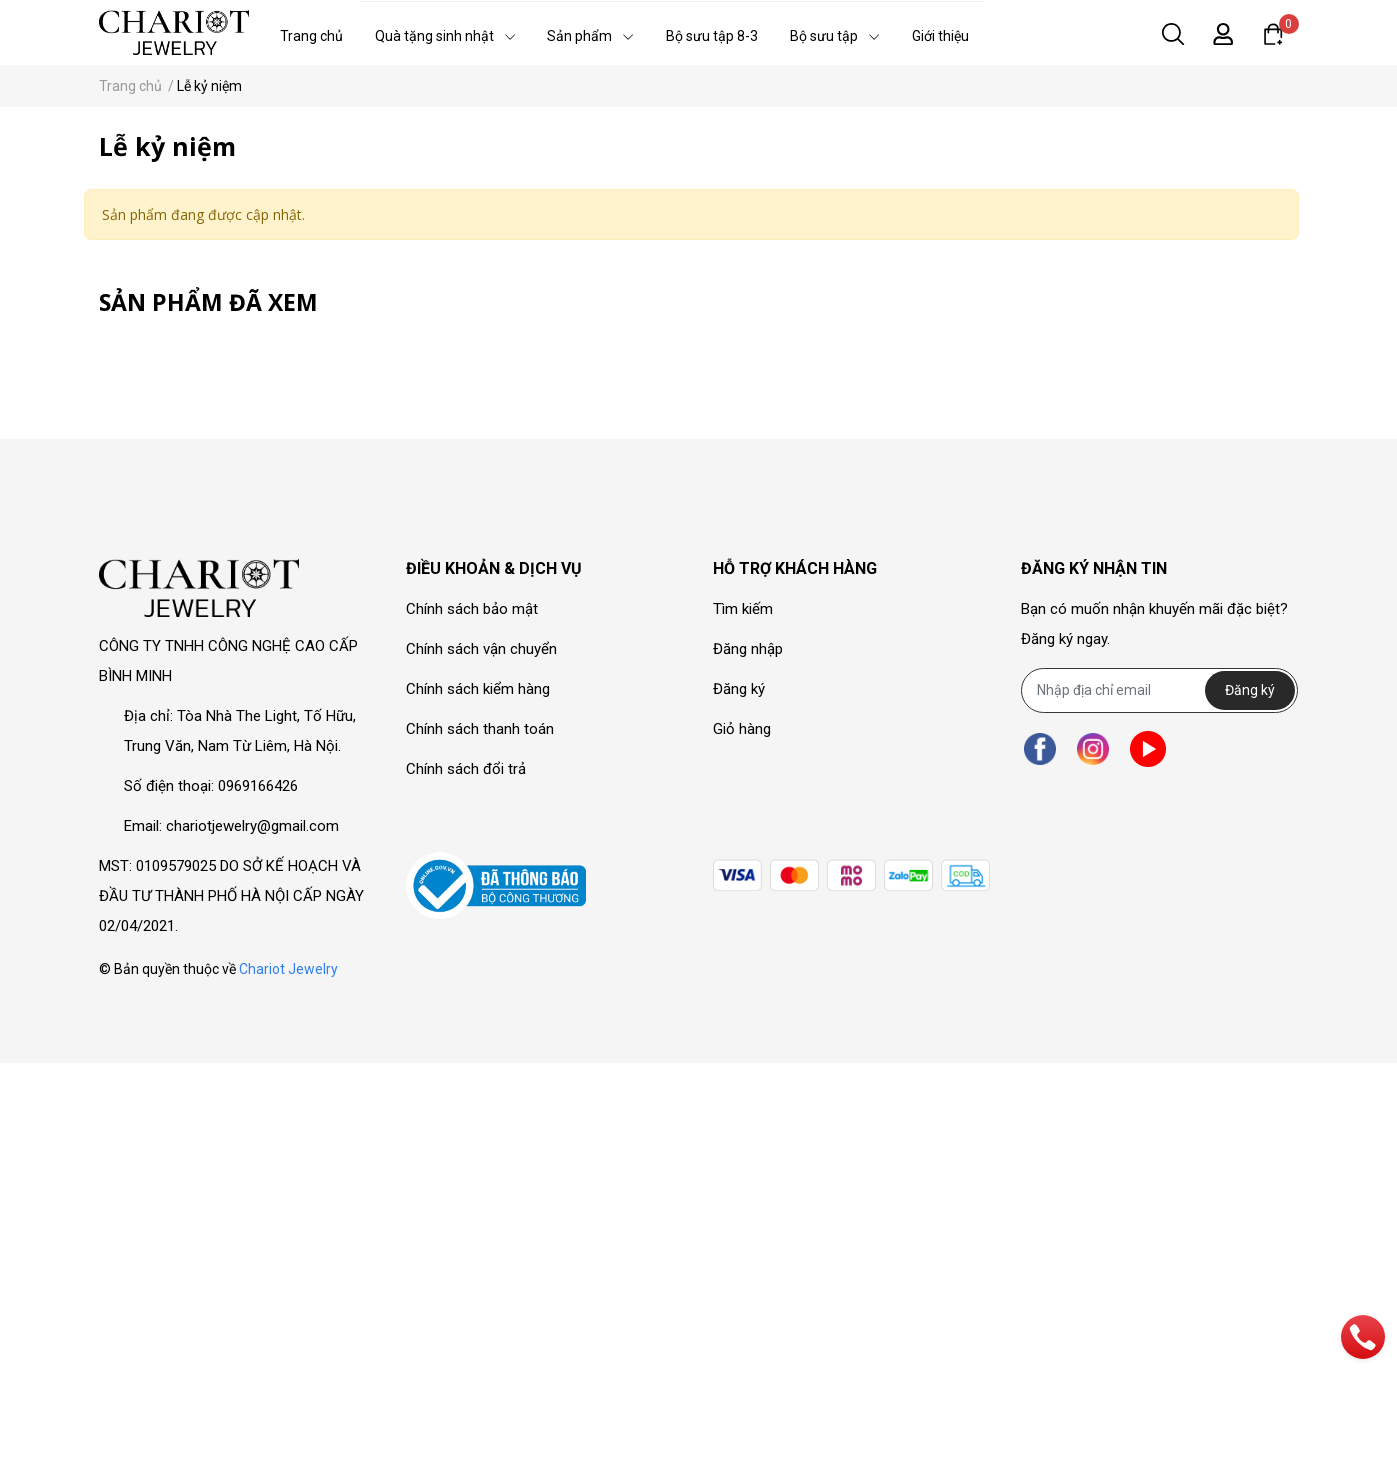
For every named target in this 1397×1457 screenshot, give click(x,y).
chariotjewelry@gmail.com (252, 826)
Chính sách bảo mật (472, 609)
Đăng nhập (748, 649)
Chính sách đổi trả (466, 769)
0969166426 (258, 786)
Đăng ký (739, 689)
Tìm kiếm (743, 609)
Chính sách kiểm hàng (478, 689)
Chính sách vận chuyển (481, 649)
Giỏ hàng (742, 729)
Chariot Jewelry (288, 969)
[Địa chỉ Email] (1159, 690)
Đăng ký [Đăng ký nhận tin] (1250, 690)
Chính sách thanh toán (480, 729)
